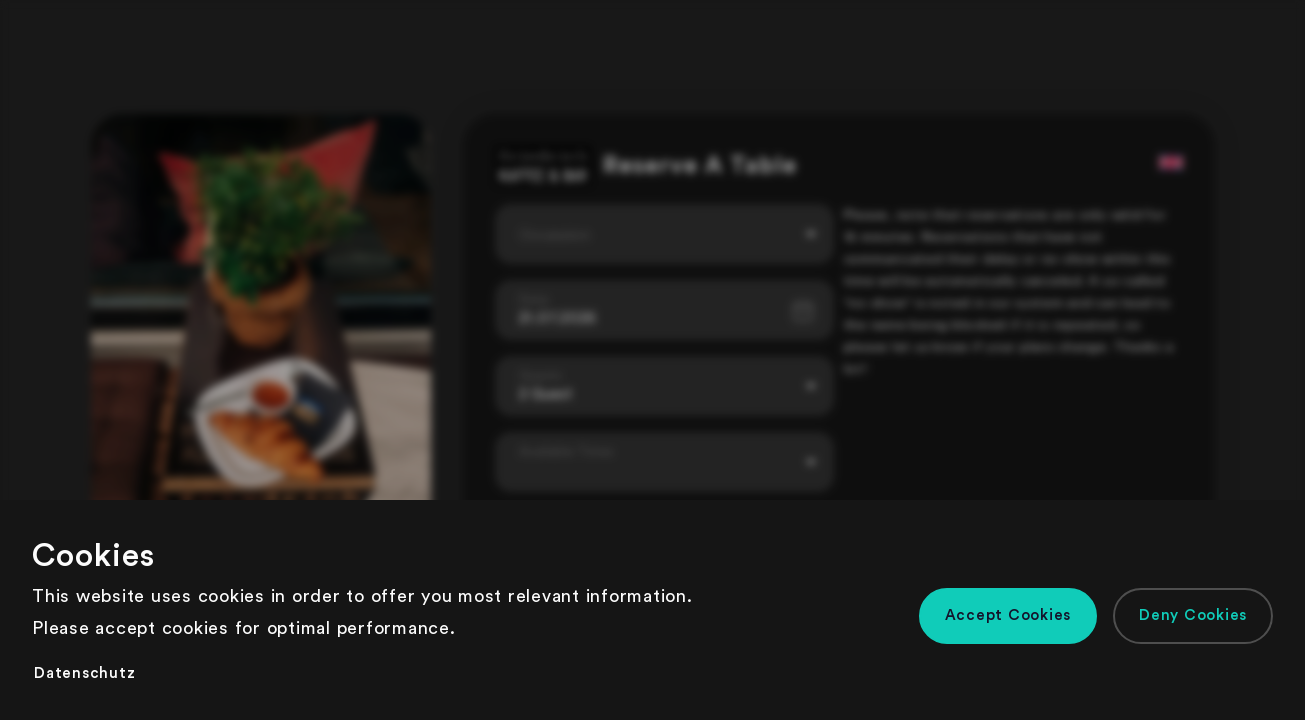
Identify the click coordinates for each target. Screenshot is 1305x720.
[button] (1008, 616)
